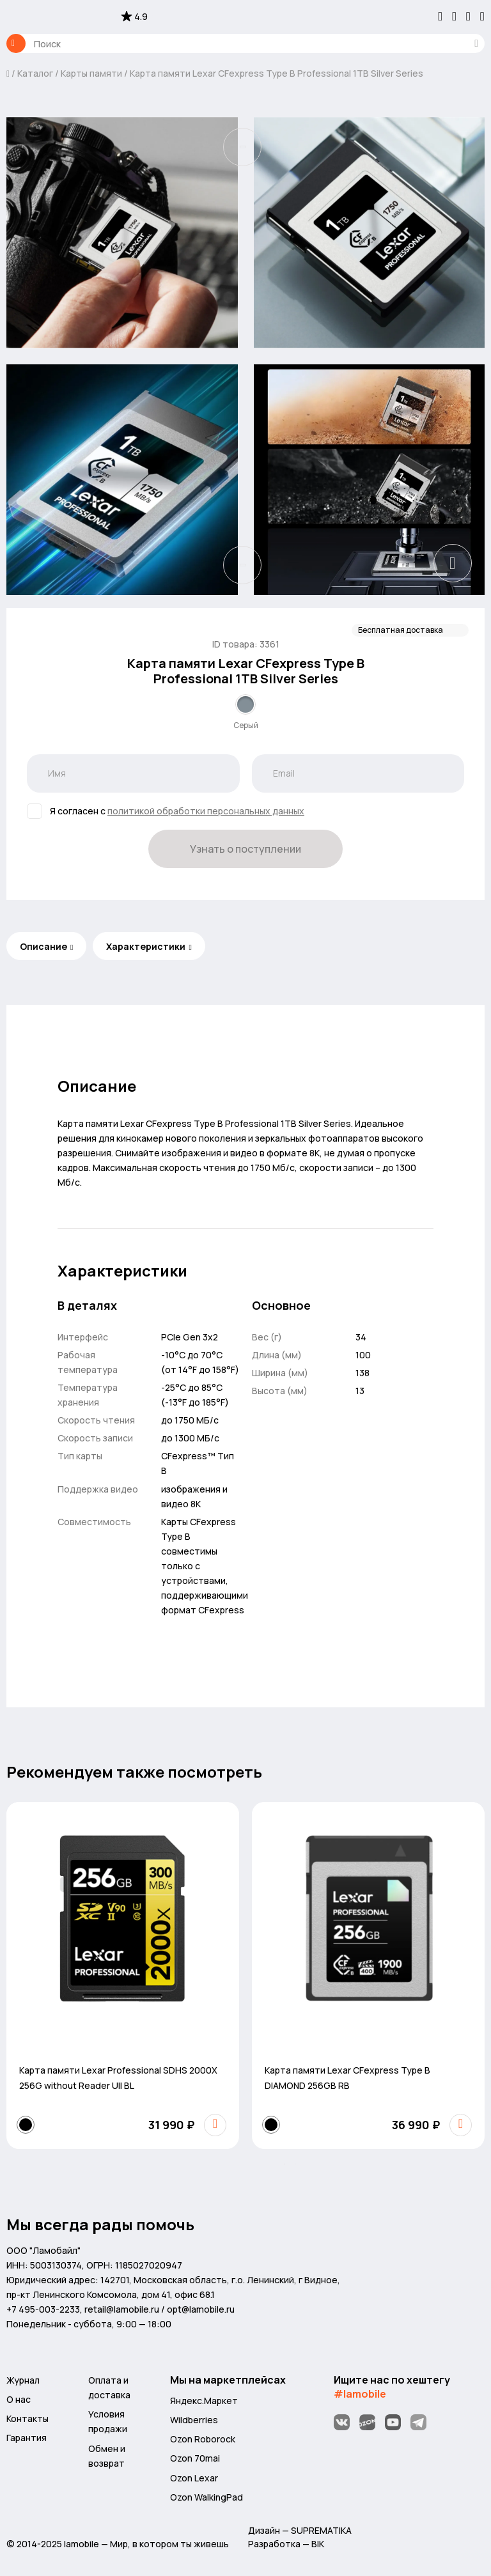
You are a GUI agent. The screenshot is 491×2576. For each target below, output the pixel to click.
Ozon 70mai (195, 2458)
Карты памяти (91, 73)
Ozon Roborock (202, 2439)
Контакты (27, 2418)
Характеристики (145, 946)
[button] (284, 2164)
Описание (43, 946)
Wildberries (194, 2420)
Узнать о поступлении (245, 849)
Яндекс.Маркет (204, 2400)
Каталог (16, 43)
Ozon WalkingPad (206, 2497)
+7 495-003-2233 (43, 2309)
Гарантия (26, 2438)
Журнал (23, 2380)
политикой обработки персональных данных (205, 811)
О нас (18, 2399)
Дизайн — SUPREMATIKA (300, 2530)
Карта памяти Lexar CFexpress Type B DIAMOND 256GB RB (347, 2077)
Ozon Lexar (194, 2478)
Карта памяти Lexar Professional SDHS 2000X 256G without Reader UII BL (118, 2077)
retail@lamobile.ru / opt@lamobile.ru (159, 2309)
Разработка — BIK (286, 2544)
